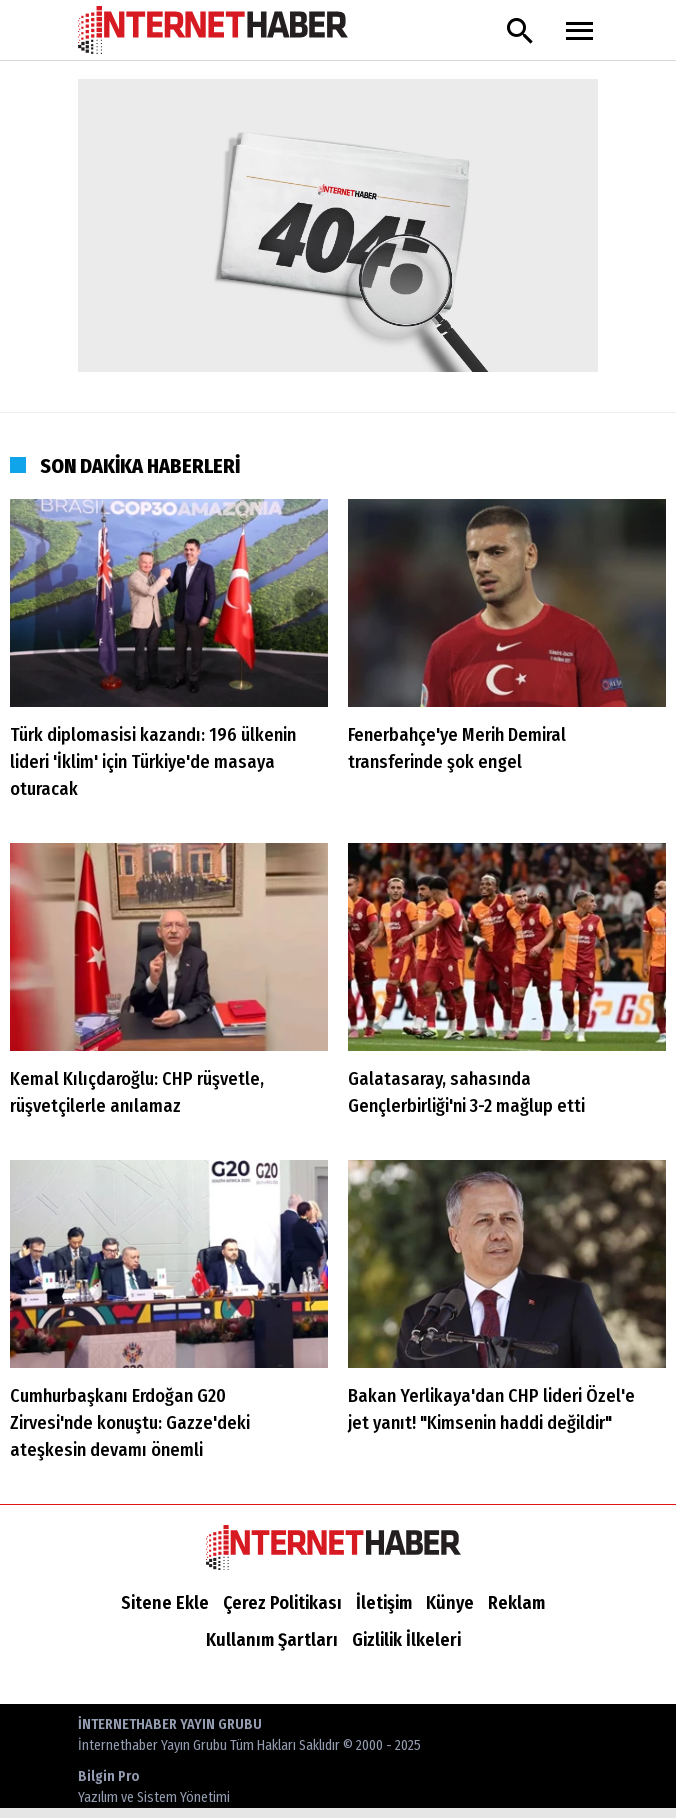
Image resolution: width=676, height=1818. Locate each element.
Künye (450, 1603)
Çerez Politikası (282, 1603)
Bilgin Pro (154, 1788)
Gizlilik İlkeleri (406, 1640)
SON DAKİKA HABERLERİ (140, 466)
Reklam (516, 1603)
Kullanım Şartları (272, 1640)
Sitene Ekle (165, 1603)
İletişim (384, 1603)
